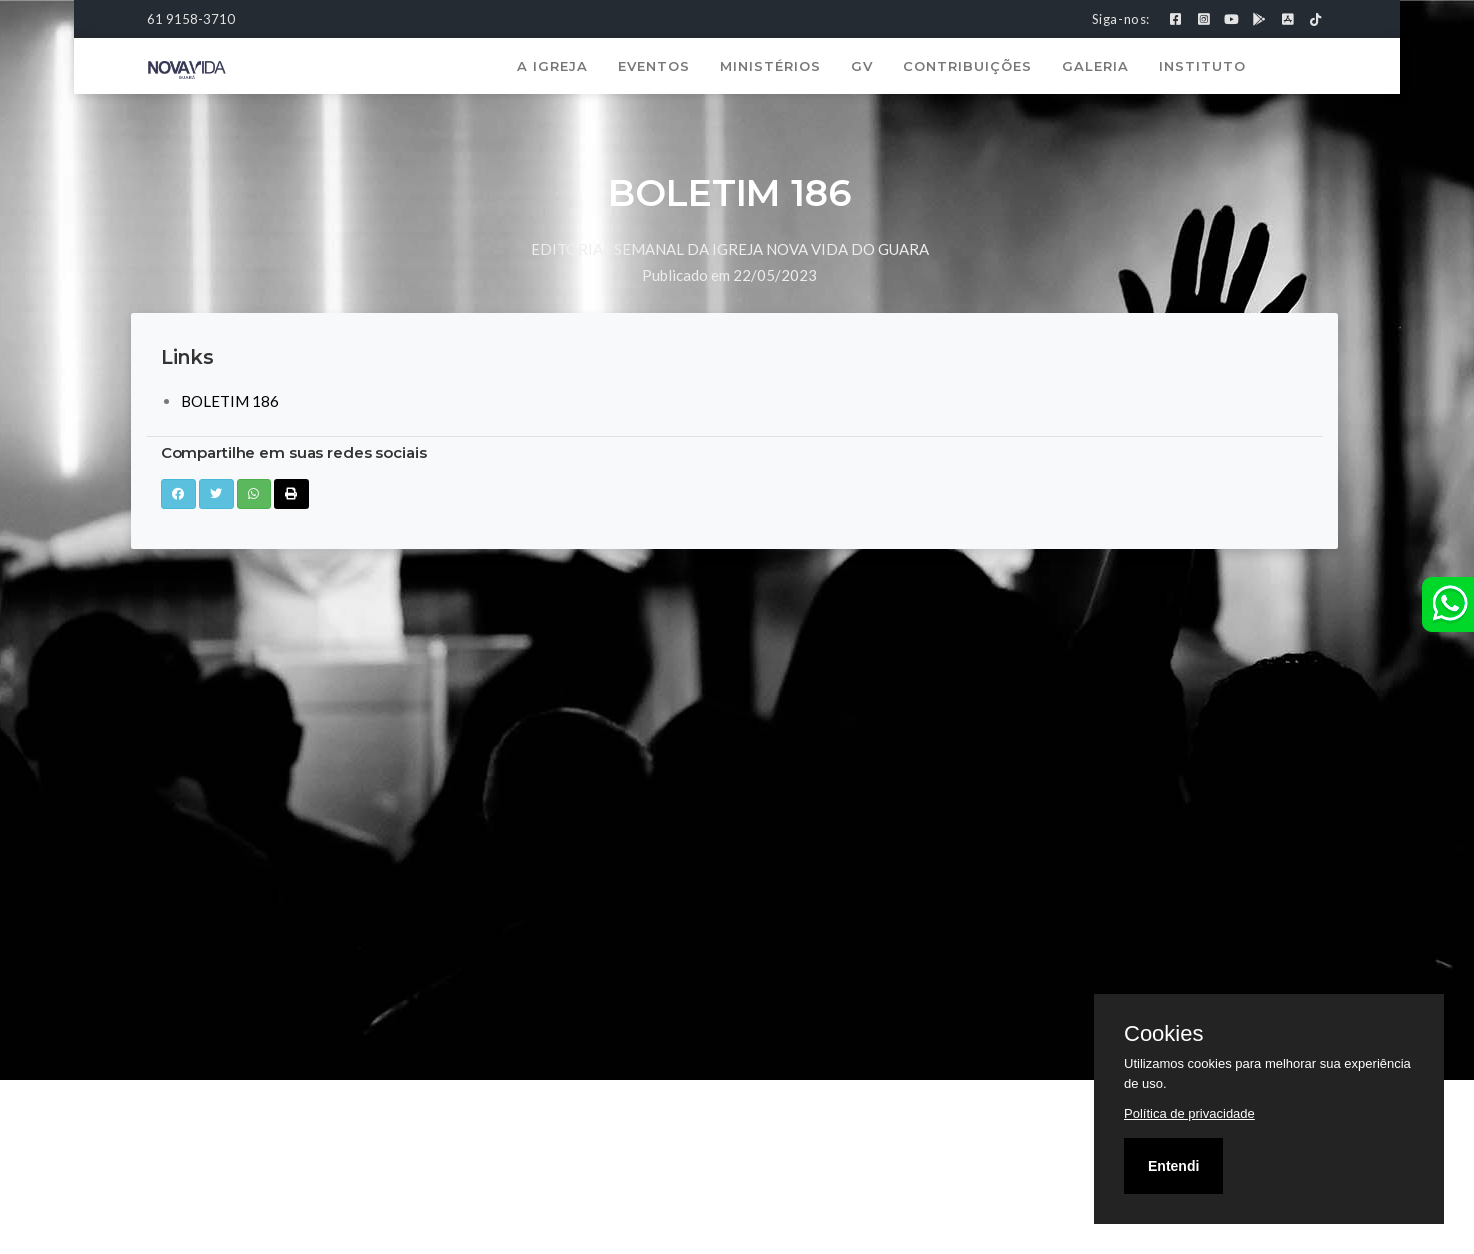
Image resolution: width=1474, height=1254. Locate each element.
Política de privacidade (1189, 1113)
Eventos (654, 66)
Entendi (1173, 1166)
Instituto (1202, 66)
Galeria (1095, 66)
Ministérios (770, 66)
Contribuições (967, 66)
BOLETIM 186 (230, 401)
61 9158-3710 (191, 19)
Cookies (1163, 1034)
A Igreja (552, 66)
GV (862, 66)
